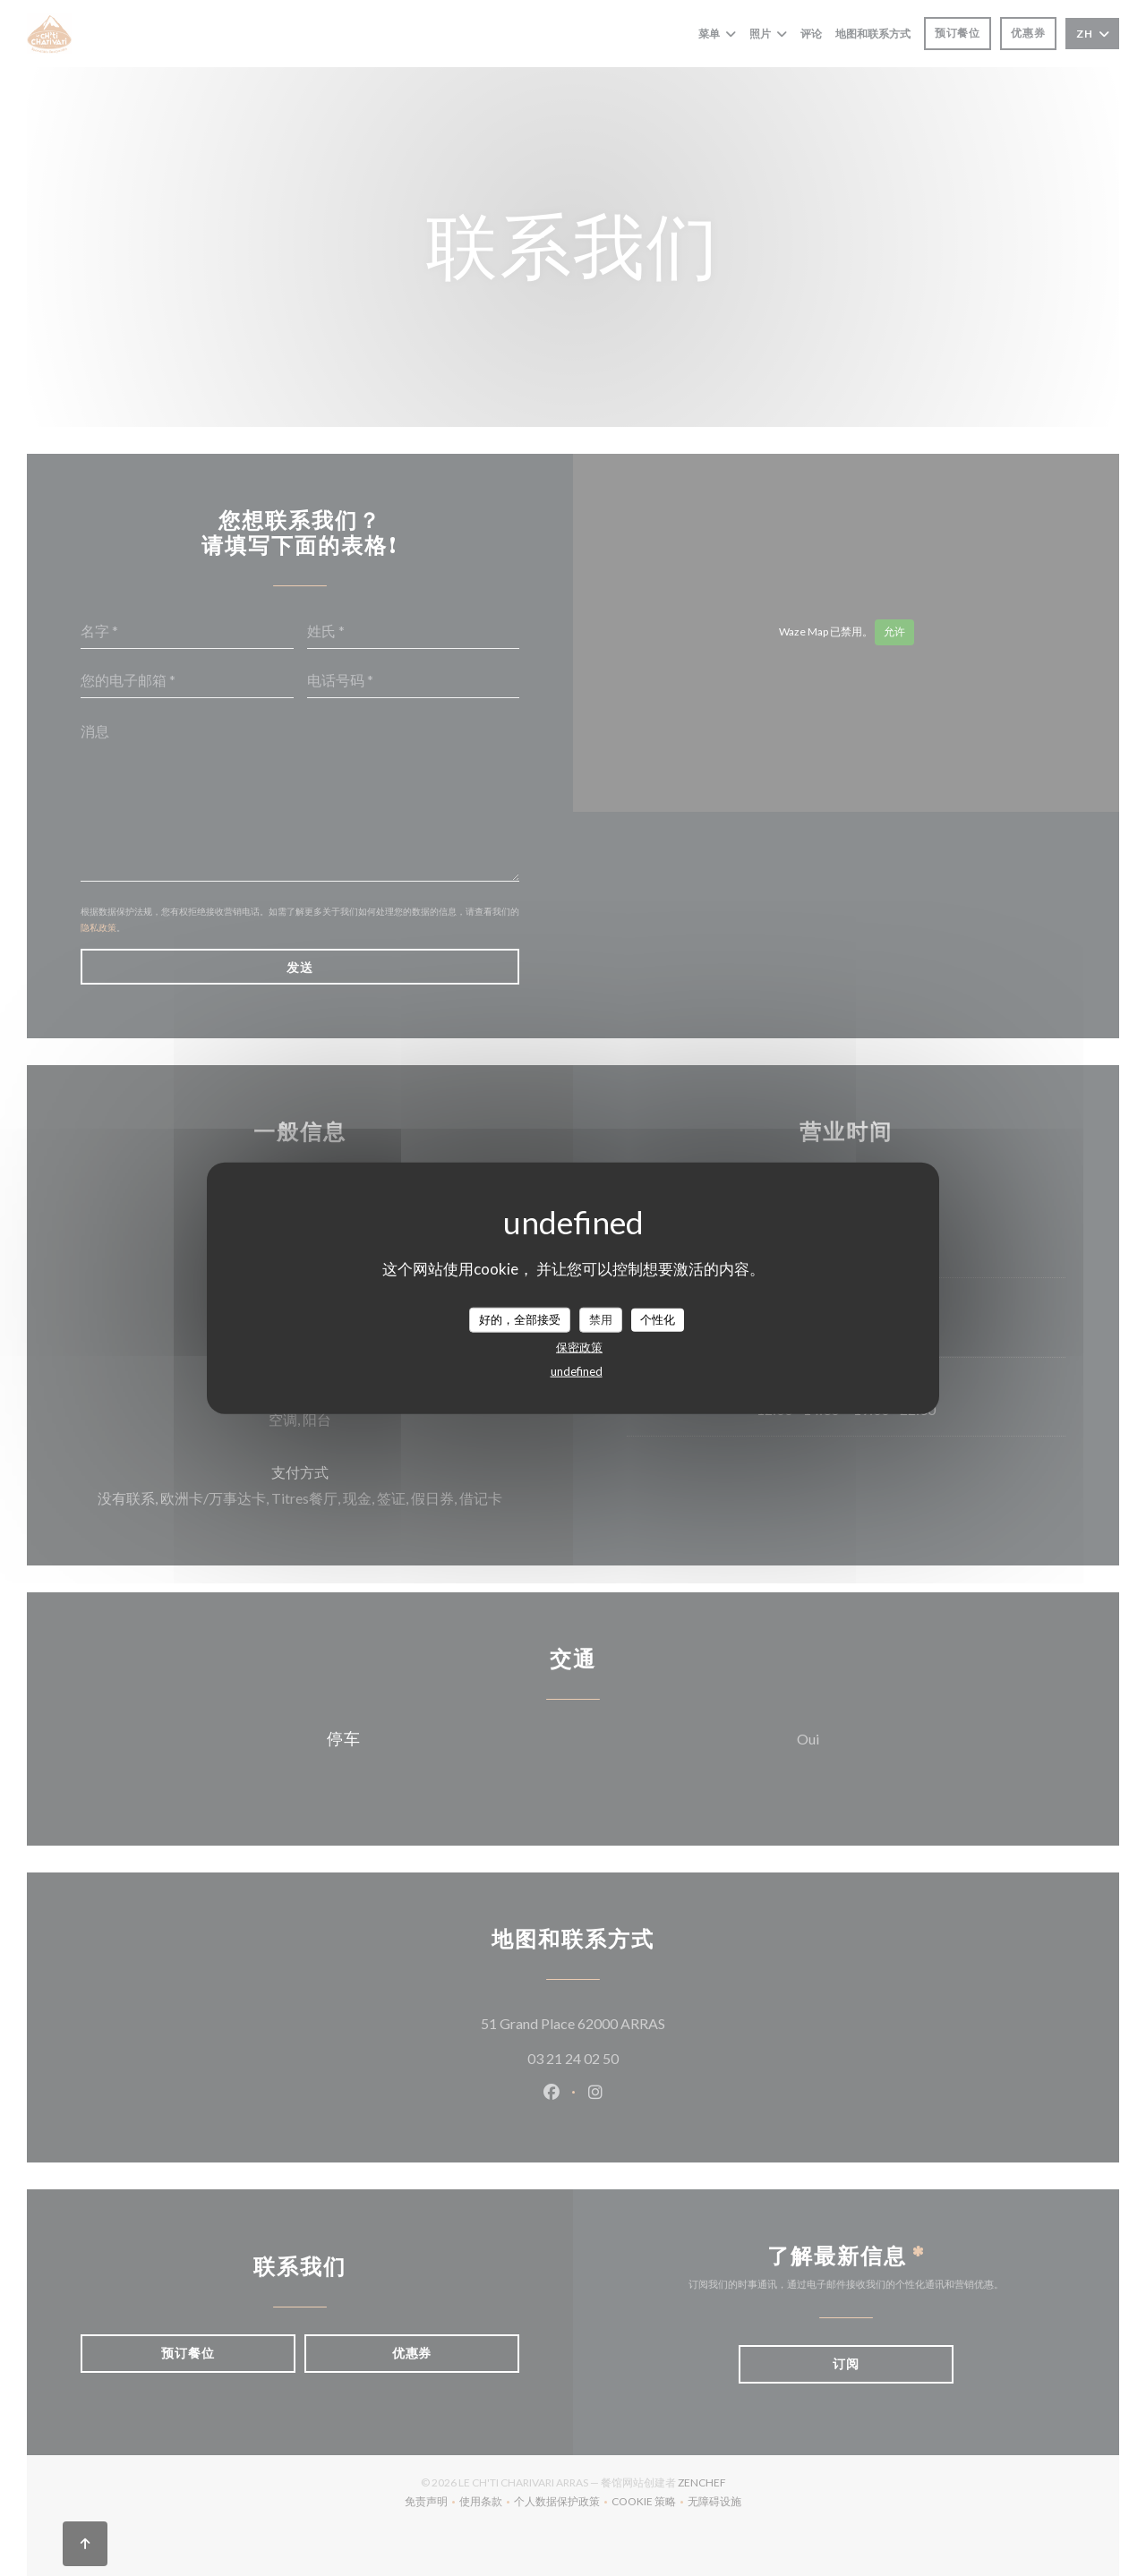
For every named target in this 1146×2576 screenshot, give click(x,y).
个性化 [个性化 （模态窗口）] (657, 1319)
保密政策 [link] (579, 1346)
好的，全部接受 (519, 1319)
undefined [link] (577, 1370)
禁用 (600, 1319)
